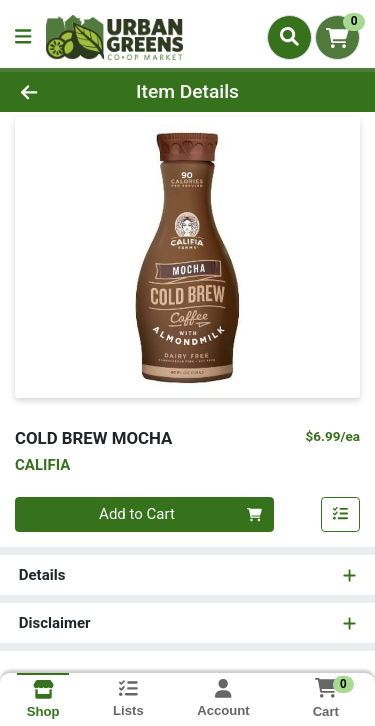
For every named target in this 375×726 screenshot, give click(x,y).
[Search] (289, 37)
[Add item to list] (341, 515)
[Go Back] (58, 92)
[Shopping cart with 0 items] (337, 37)
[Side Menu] (23, 37)
